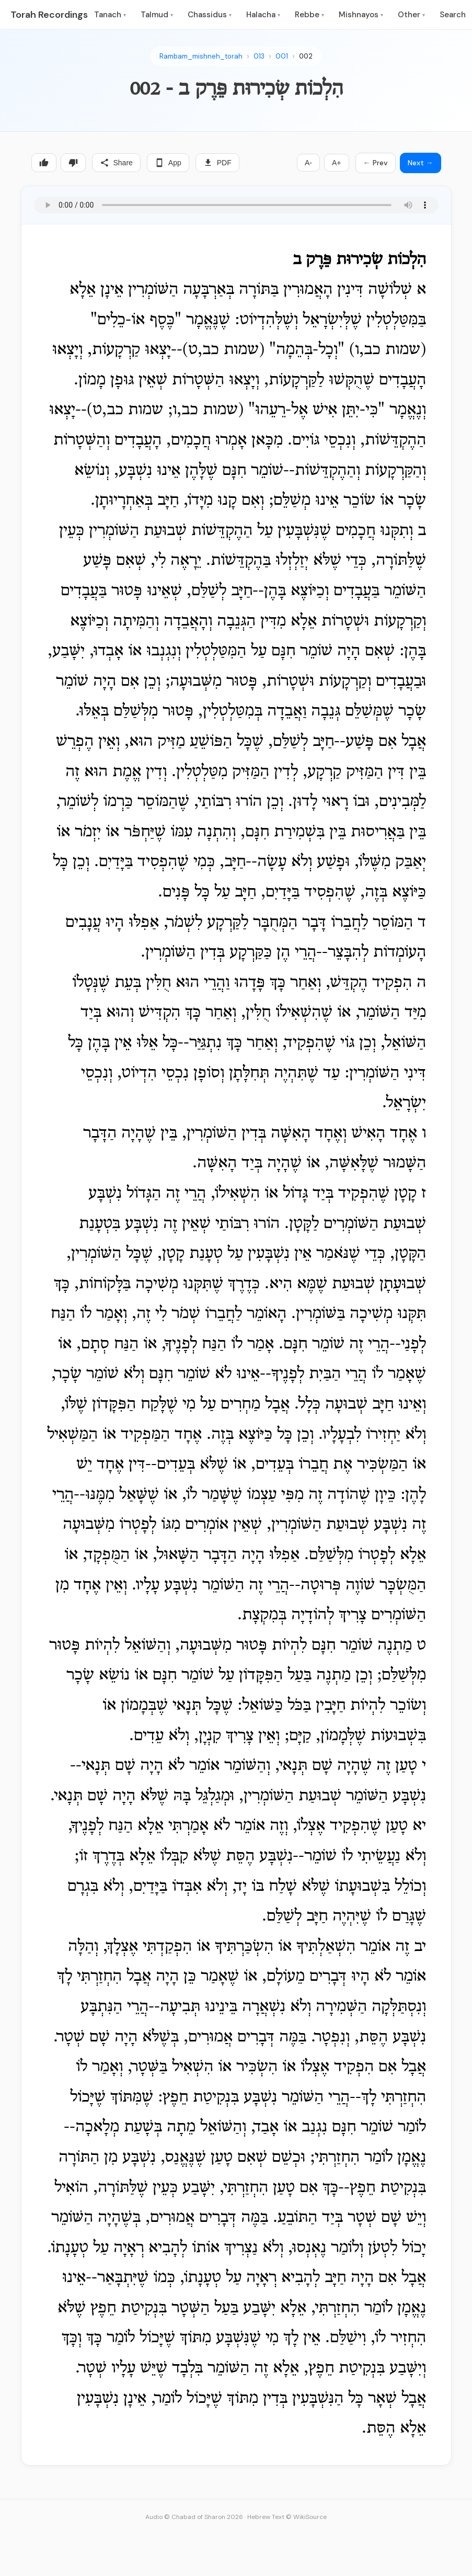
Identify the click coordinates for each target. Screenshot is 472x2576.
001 (281, 56)
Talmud (157, 14)
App (168, 162)
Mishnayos (361, 14)
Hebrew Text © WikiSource (287, 2517)
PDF (217, 162)
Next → (420, 162)
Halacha (263, 14)
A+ (336, 162)
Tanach (110, 14)
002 (306, 56)
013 (259, 56)
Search (453, 14)
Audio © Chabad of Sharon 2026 (194, 2517)
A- (308, 162)
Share (116, 162)
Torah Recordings (49, 14)
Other (411, 14)
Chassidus (210, 14)
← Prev (375, 162)
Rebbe (309, 14)
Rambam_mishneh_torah (201, 56)
